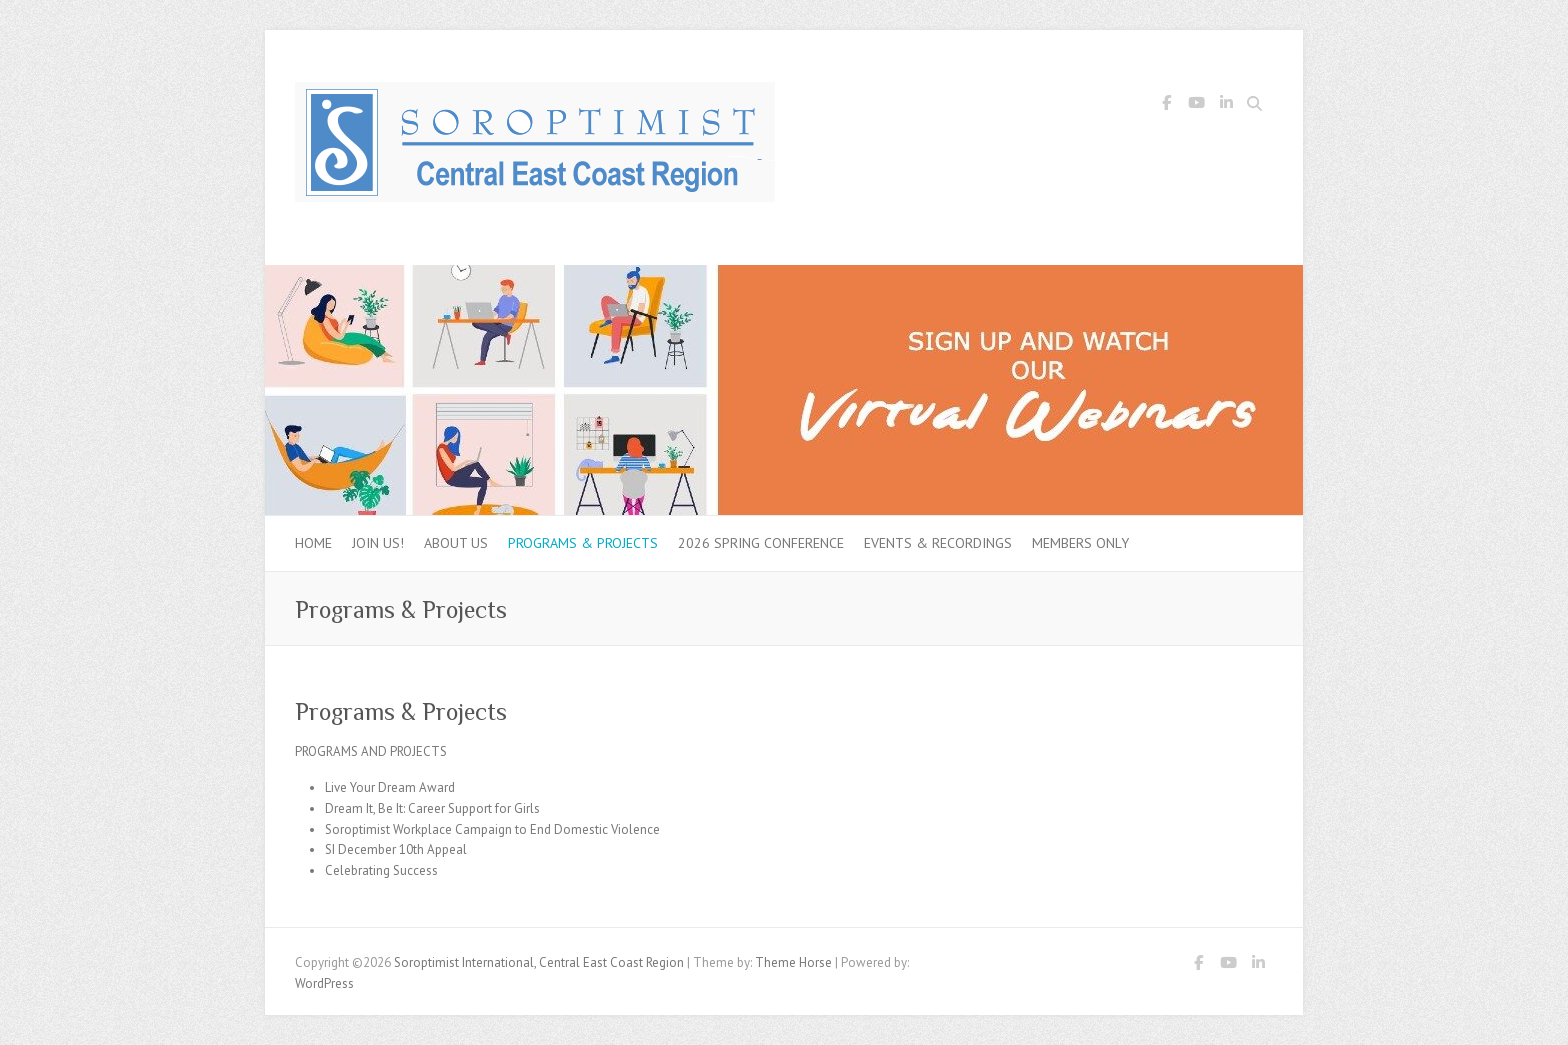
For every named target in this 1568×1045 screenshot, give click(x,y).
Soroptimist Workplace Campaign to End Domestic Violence (492, 829)
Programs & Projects (583, 543)
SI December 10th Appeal (396, 849)
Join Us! (378, 543)
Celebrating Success (381, 870)
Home (313, 543)
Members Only (1080, 543)
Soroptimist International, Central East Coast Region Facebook (1166, 106)
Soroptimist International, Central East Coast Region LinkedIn (1226, 106)
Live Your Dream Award (390, 787)
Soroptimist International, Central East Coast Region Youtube (1196, 106)
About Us (456, 543)
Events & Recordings (938, 543)
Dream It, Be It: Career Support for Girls (432, 808)
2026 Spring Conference (761, 543)
